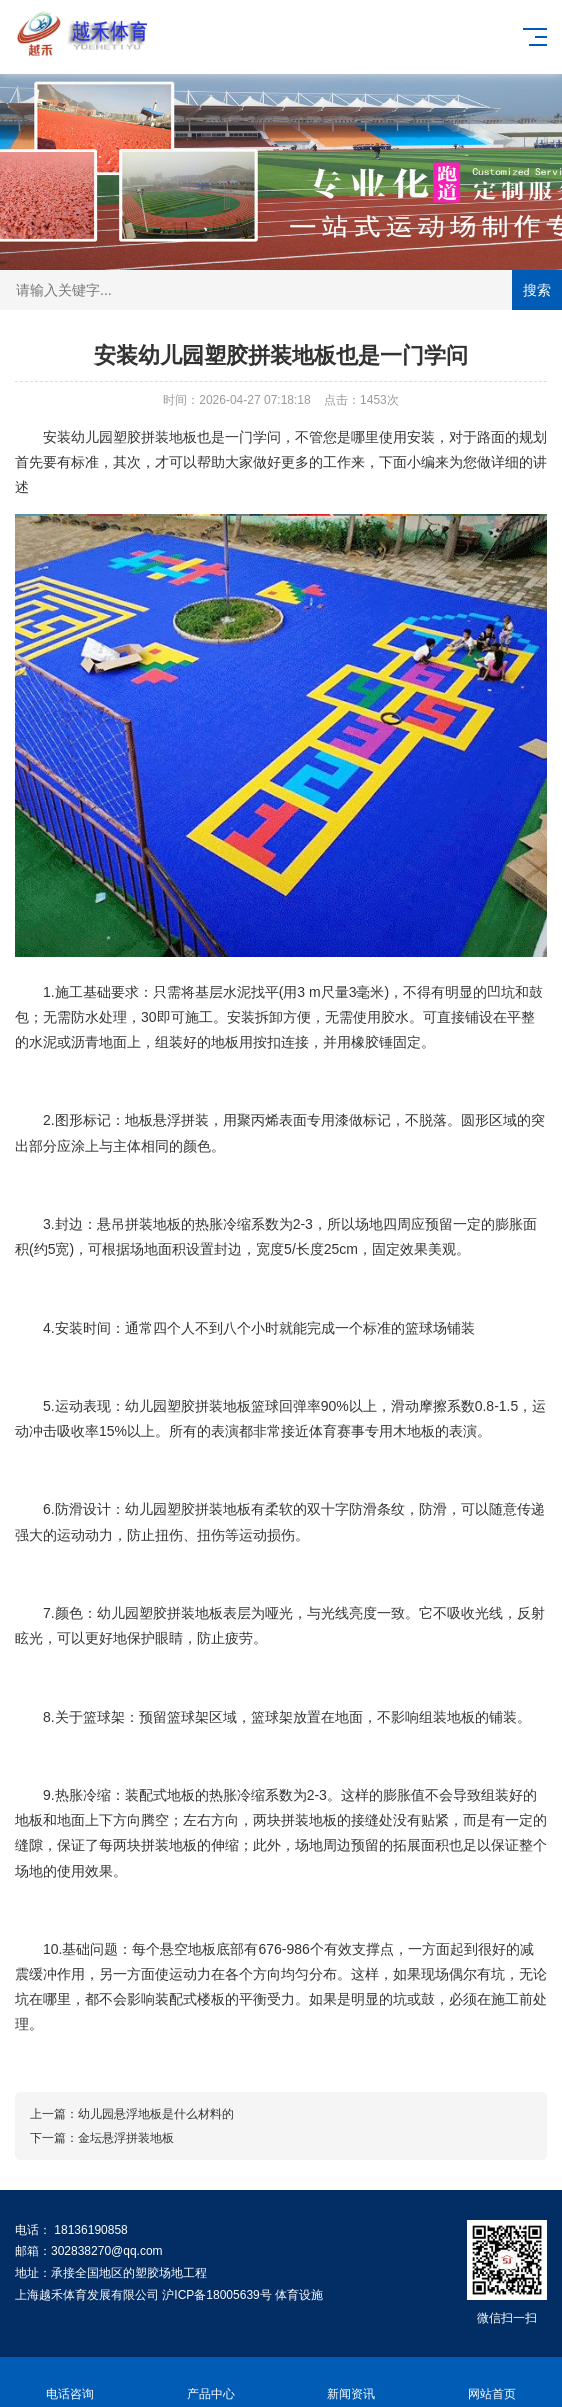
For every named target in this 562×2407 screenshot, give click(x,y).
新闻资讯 (351, 2382)
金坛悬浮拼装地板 (126, 2138)
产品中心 (211, 2382)
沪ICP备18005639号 (216, 2295)
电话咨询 (70, 2382)
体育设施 (299, 2295)
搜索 (537, 290)
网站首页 (492, 2382)
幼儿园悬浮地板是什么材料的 (156, 2114)
